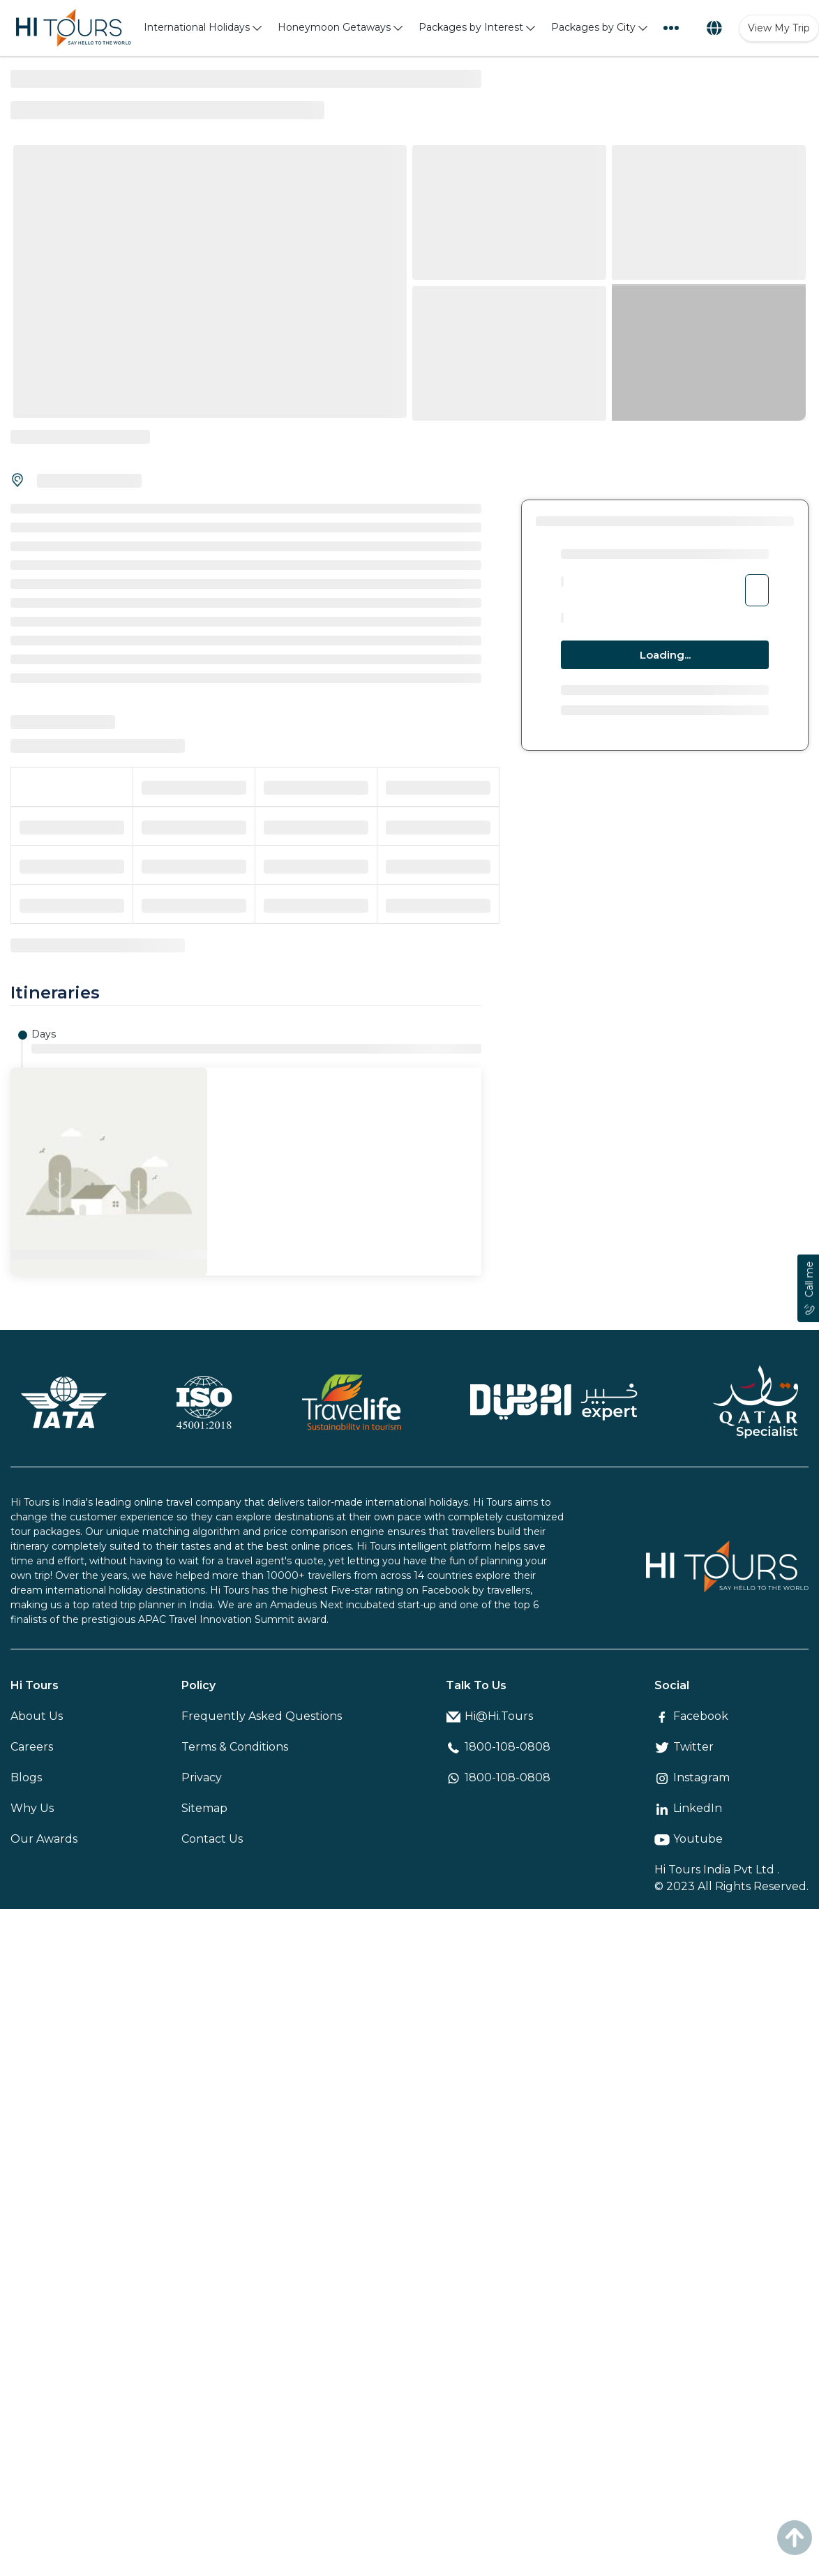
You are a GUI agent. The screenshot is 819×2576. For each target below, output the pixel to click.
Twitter (684, 1746)
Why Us (32, 1808)
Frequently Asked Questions (261, 1716)
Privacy (201, 1777)
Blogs (26, 1777)
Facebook (691, 1716)
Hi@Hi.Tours (489, 1716)
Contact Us (212, 1838)
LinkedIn (688, 1808)
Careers (31, 1746)
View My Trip (779, 28)
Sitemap (204, 1808)
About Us (36, 1716)
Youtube (688, 1838)
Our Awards (43, 1838)
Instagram (692, 1777)
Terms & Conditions (234, 1746)
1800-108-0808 (498, 1746)
